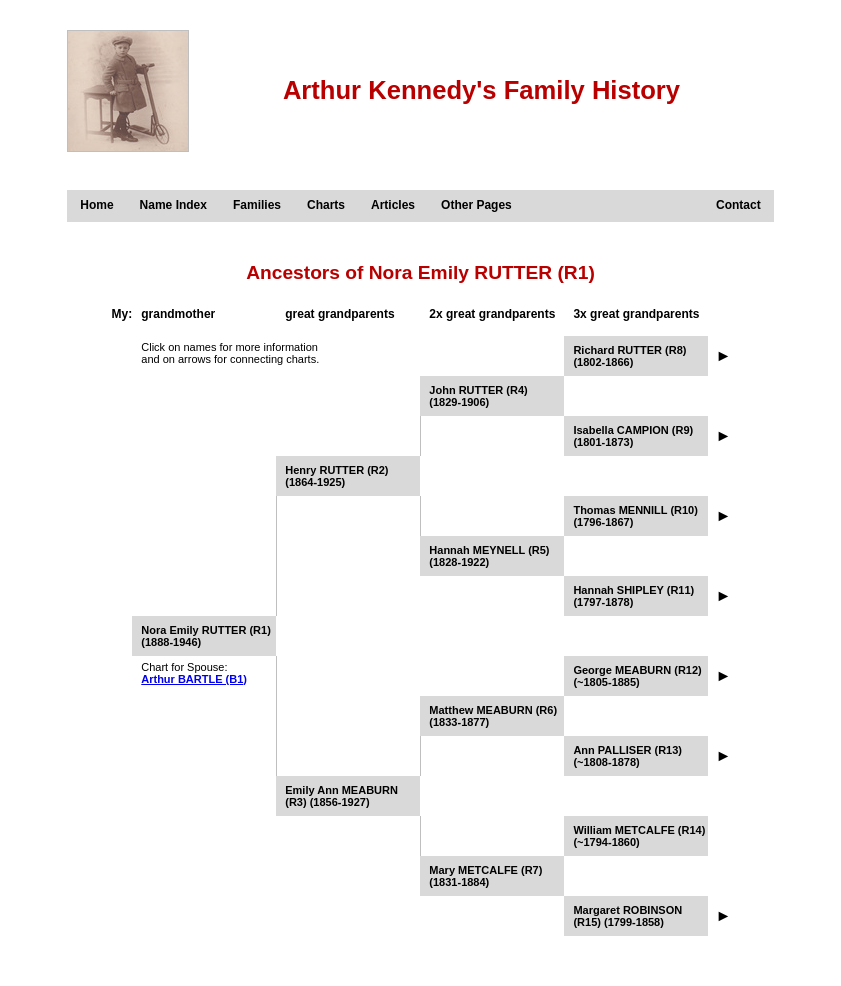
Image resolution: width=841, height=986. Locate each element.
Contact (738, 205)
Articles (393, 205)
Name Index (173, 205)
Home (96, 205)
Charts (326, 205)
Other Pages (476, 205)
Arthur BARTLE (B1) (194, 679)
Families (257, 205)
